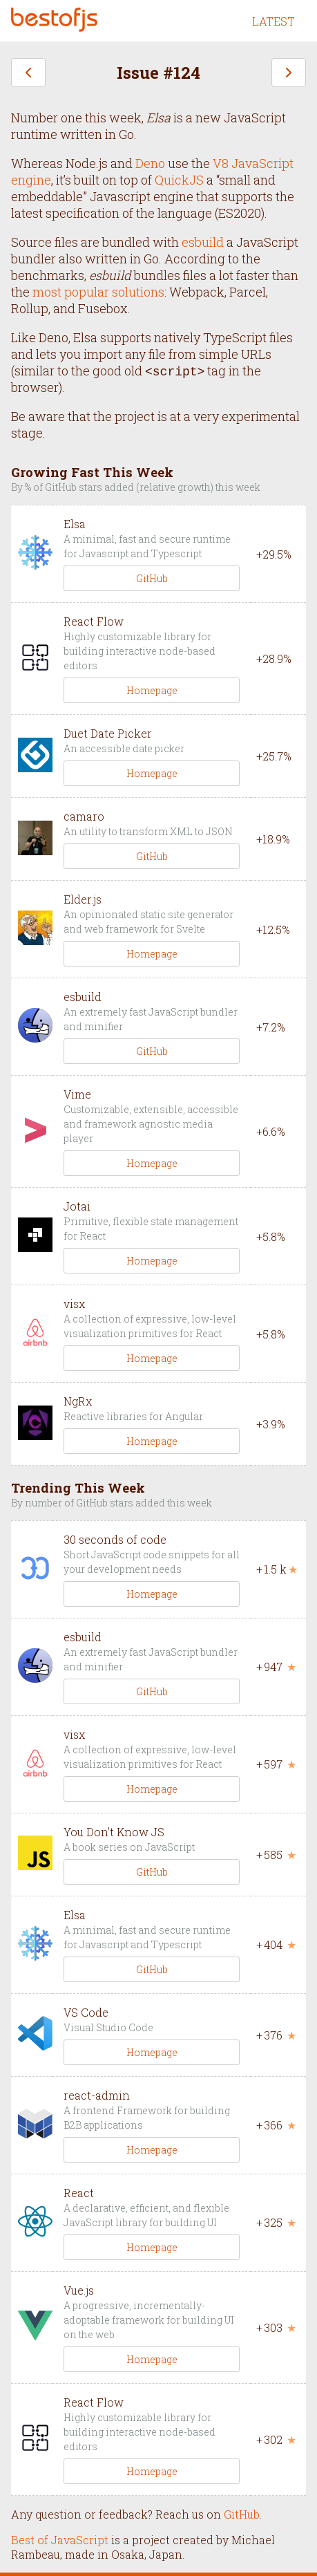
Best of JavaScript (59, 2539)
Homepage (151, 690)
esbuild (203, 242)
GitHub (152, 578)
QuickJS (179, 179)
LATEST (273, 21)
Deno (150, 163)
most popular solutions (98, 291)
